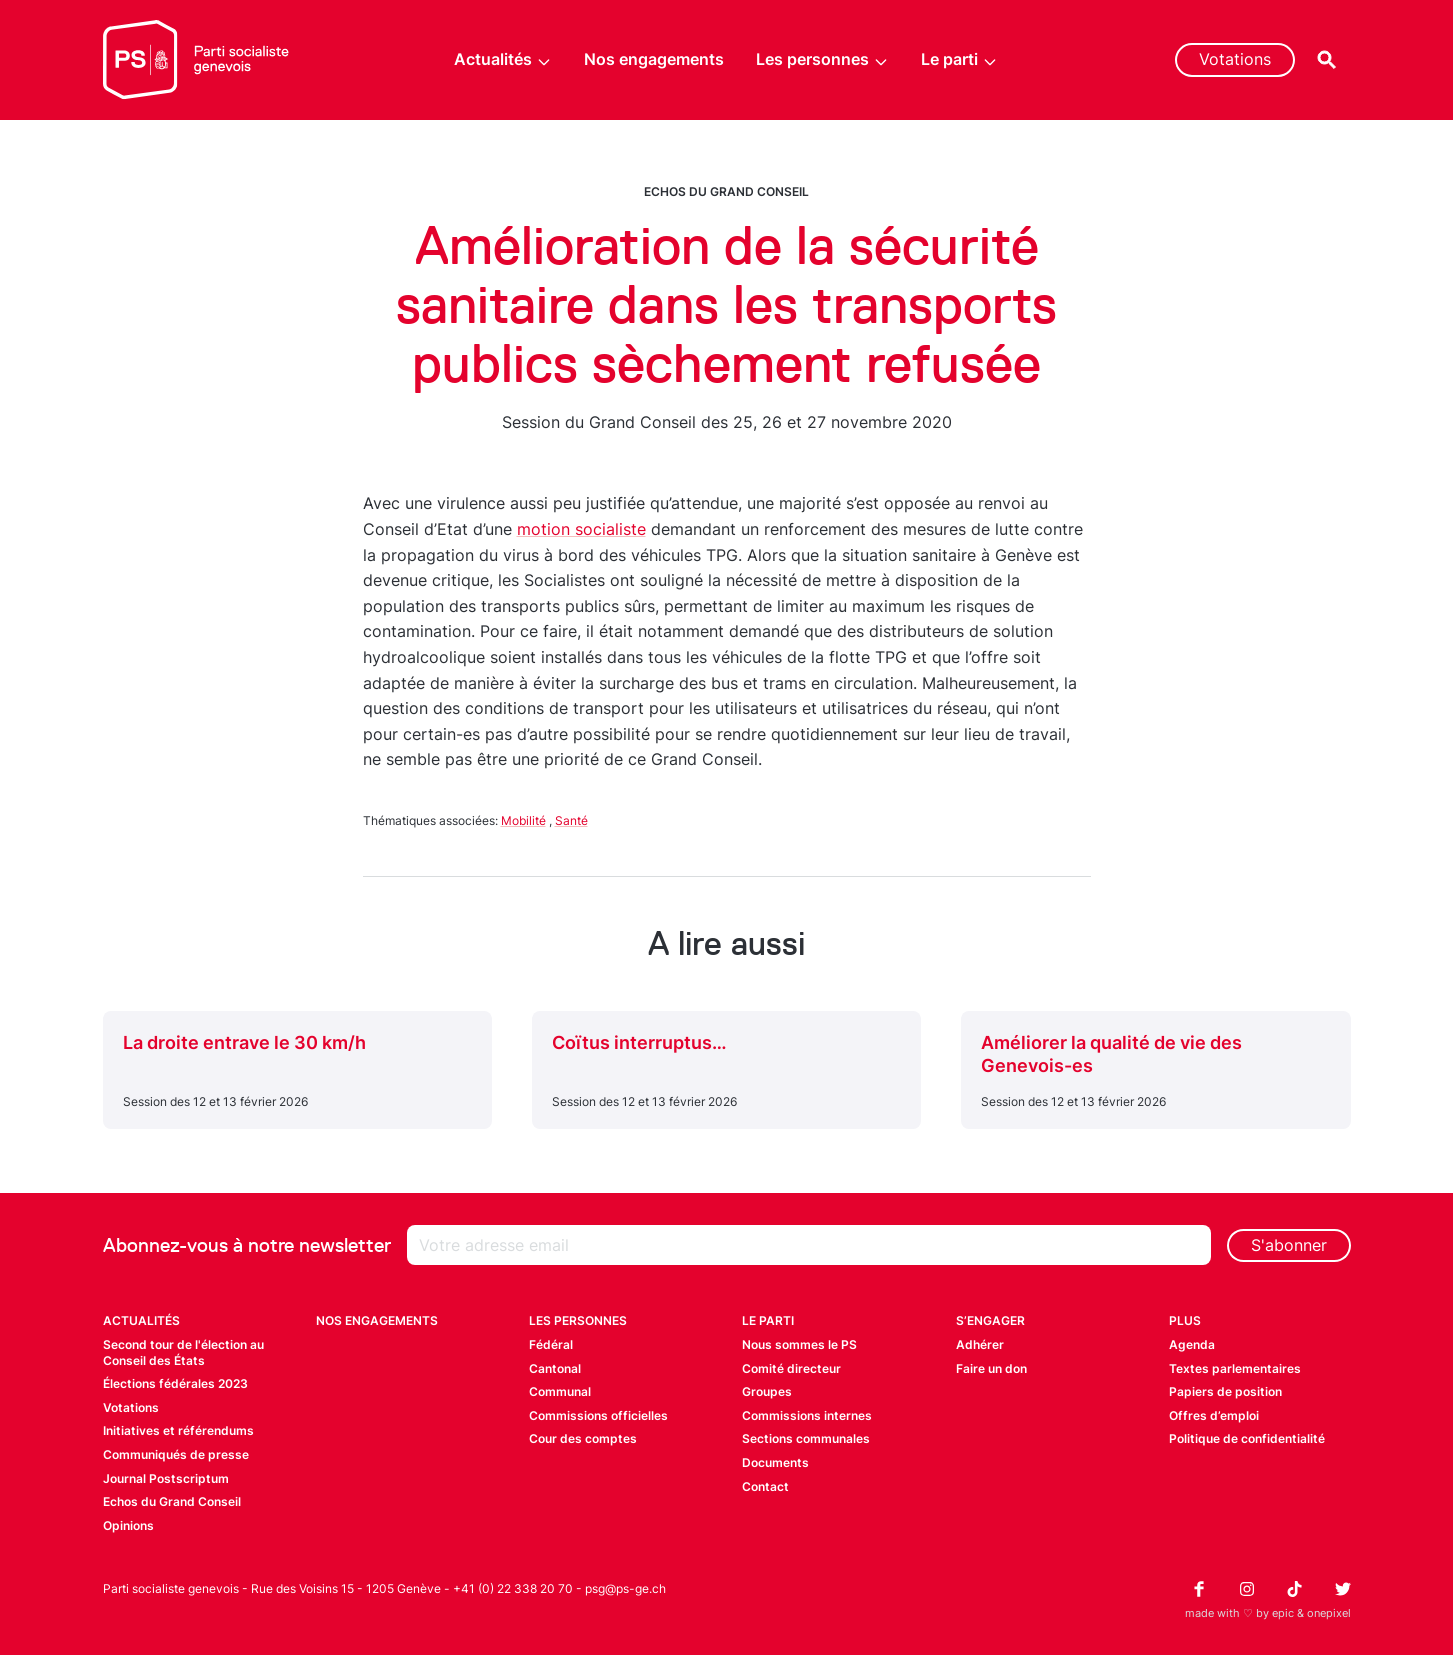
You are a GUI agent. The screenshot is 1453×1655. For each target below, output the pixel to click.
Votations (1235, 59)
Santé (571, 820)
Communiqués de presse (176, 1454)
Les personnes (822, 59)
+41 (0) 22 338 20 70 (513, 1588)
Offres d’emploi (1214, 1415)
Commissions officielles (598, 1415)
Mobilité (523, 820)
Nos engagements (654, 59)
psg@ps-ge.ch (625, 1588)
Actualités (503, 59)
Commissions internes (807, 1415)
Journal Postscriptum (166, 1478)
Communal (560, 1391)
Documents (775, 1462)
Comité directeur (791, 1368)
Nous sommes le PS (799, 1344)
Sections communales (806, 1438)
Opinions (128, 1525)
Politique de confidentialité (1247, 1438)
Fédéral (551, 1344)
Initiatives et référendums (178, 1430)
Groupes (767, 1391)
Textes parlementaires (1235, 1368)
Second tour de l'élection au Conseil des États (183, 1352)
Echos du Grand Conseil (726, 191)
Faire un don (991, 1368)
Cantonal (555, 1368)
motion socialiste (581, 529)
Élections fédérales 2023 (175, 1383)
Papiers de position (1225, 1391)
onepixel (1329, 1613)
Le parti (959, 59)
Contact (765, 1486)
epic (1283, 1613)
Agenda (1192, 1344)
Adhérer (980, 1344)
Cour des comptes (583, 1438)
